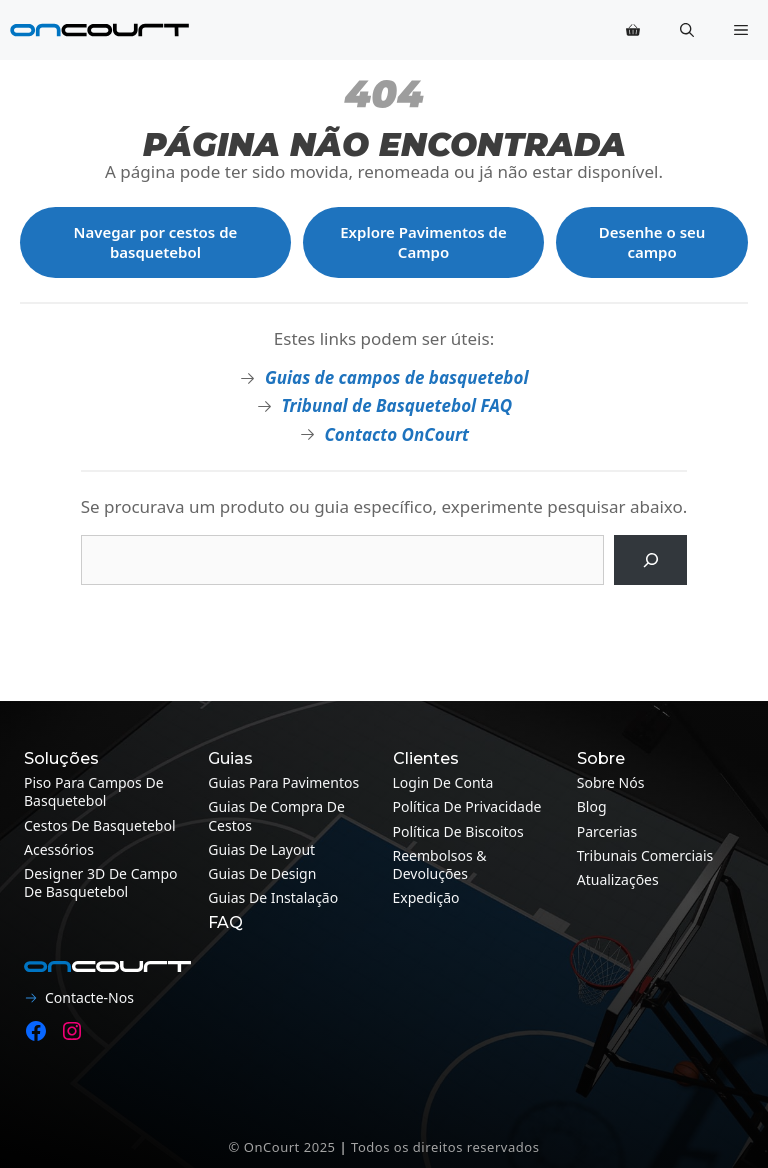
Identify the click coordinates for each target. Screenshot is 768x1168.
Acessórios (59, 849)
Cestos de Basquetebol (100, 825)
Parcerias (607, 831)
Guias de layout (261, 849)
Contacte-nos (89, 997)
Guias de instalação (273, 897)
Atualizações (618, 879)
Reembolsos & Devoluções (440, 864)
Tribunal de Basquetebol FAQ (396, 405)
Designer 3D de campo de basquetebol (101, 882)
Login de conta (443, 782)
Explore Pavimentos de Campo (423, 242)
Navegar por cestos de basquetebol (156, 242)
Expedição (426, 897)
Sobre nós (611, 782)
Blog (592, 806)
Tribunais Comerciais (645, 855)
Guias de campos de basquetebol (397, 377)
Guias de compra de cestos (276, 815)
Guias (230, 758)
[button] (687, 30)
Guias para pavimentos (283, 782)
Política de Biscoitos (458, 831)
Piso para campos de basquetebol (94, 791)
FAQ (225, 922)
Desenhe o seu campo (652, 242)
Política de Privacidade (467, 806)
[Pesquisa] (650, 560)
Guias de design (262, 873)
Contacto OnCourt (396, 434)
